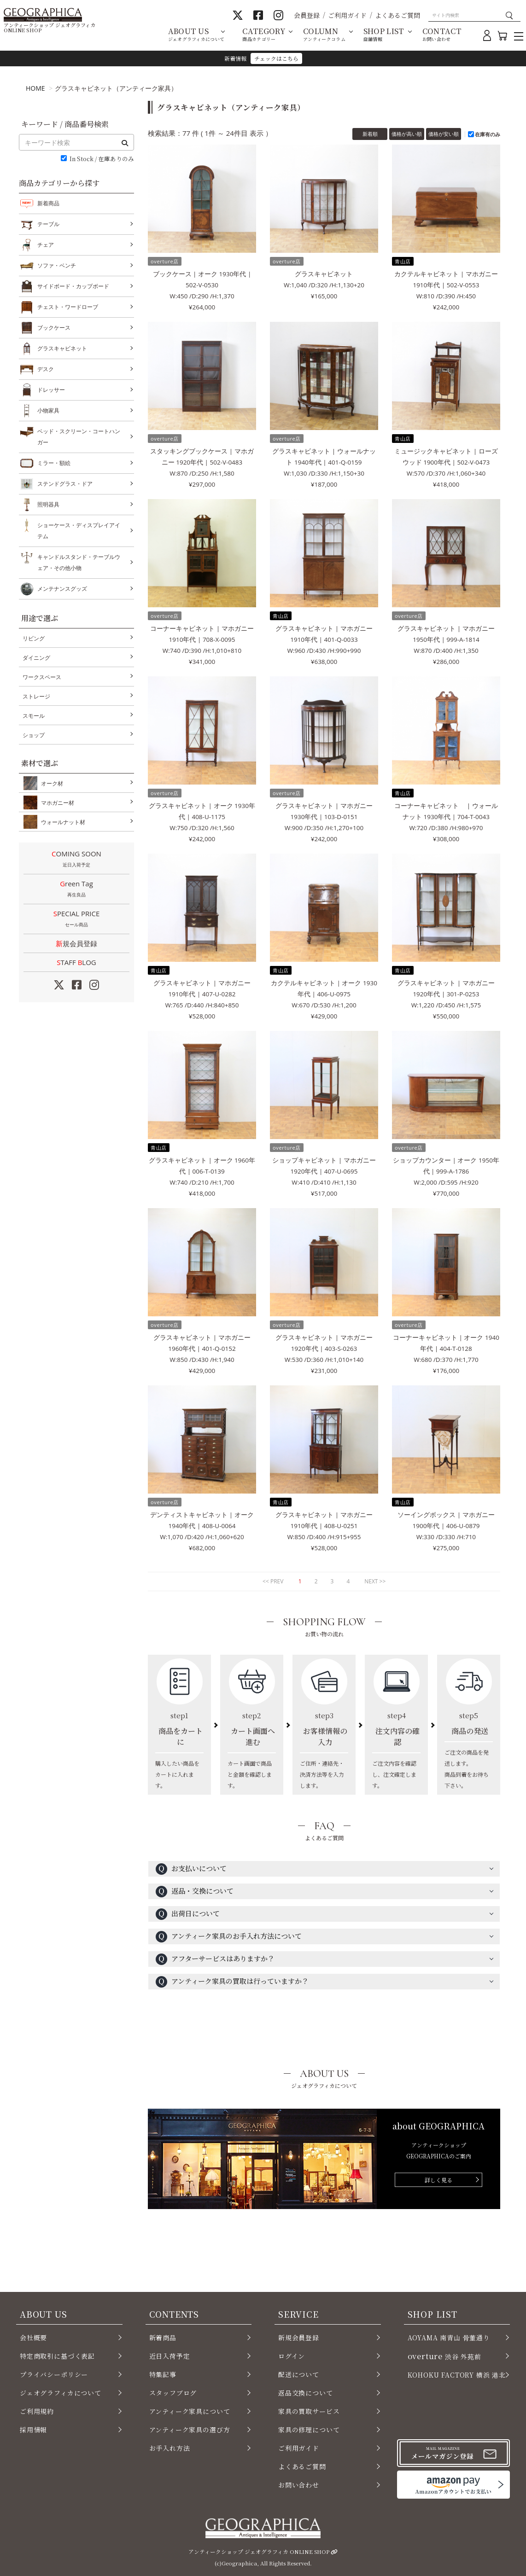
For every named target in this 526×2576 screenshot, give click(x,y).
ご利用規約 (37, 2411)
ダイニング (36, 658)
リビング (34, 638)
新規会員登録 (76, 943)
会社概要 (33, 2337)
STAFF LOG (76, 962)
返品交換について (305, 2392)
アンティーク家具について (189, 2411)
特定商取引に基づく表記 (57, 2356)
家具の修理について (308, 2429)
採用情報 (33, 2429)
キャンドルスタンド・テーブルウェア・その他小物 (78, 561)
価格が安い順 (443, 133)
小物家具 (48, 410)
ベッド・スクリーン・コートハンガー (78, 436)
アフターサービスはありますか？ (215, 1959)
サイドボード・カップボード (73, 286)
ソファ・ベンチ (56, 265)
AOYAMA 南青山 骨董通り (449, 2337)
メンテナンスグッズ (62, 588)
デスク (45, 369)
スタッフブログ (173, 2392)
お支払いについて (191, 1869)
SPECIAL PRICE (76, 919)
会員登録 (307, 15)
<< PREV (273, 1581)
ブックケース (53, 327)
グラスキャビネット (62, 348)
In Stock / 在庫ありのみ (102, 159)
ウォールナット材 (61, 822)
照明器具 (48, 504)
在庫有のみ (487, 134)
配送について (298, 2374)
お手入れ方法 (169, 2448)
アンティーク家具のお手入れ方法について (229, 1936)
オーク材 (50, 783)
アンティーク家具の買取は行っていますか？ (232, 1982)
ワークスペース (42, 677)
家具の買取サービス (308, 2411)
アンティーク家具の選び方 (189, 2429)
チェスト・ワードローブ (67, 307)
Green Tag (76, 889)
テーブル (48, 224)
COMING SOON (76, 859)
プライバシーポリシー (54, 2374)
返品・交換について (195, 1891)
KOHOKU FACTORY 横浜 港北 (457, 2374)
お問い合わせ (298, 2484)
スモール (34, 716)
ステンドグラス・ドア (65, 483)
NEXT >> (375, 1581)
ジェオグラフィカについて (60, 2392)
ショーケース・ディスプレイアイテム (78, 530)
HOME (35, 88)
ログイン (291, 2356)
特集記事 (162, 2374)
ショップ (34, 735)
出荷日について (188, 1914)
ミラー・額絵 (53, 463)
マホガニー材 (55, 802)
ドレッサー (51, 389)
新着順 (370, 133)
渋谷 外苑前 (444, 2355)
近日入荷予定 (169, 2356)
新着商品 (48, 203)
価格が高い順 (407, 133)
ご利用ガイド (347, 15)
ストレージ (36, 696)
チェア (45, 244)
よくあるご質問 (397, 15)
